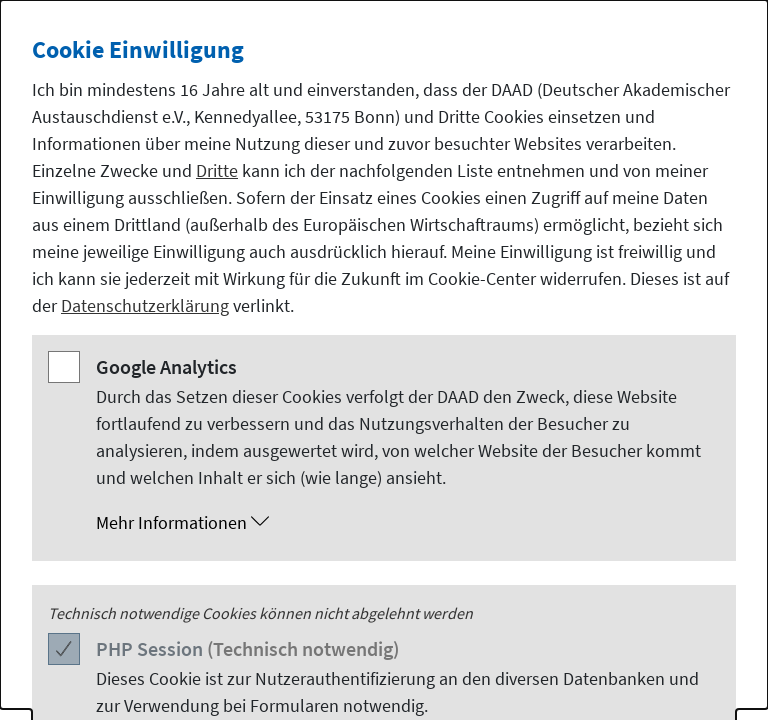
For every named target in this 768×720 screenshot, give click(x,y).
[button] (404, 523)
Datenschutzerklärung (145, 305)
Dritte (217, 170)
